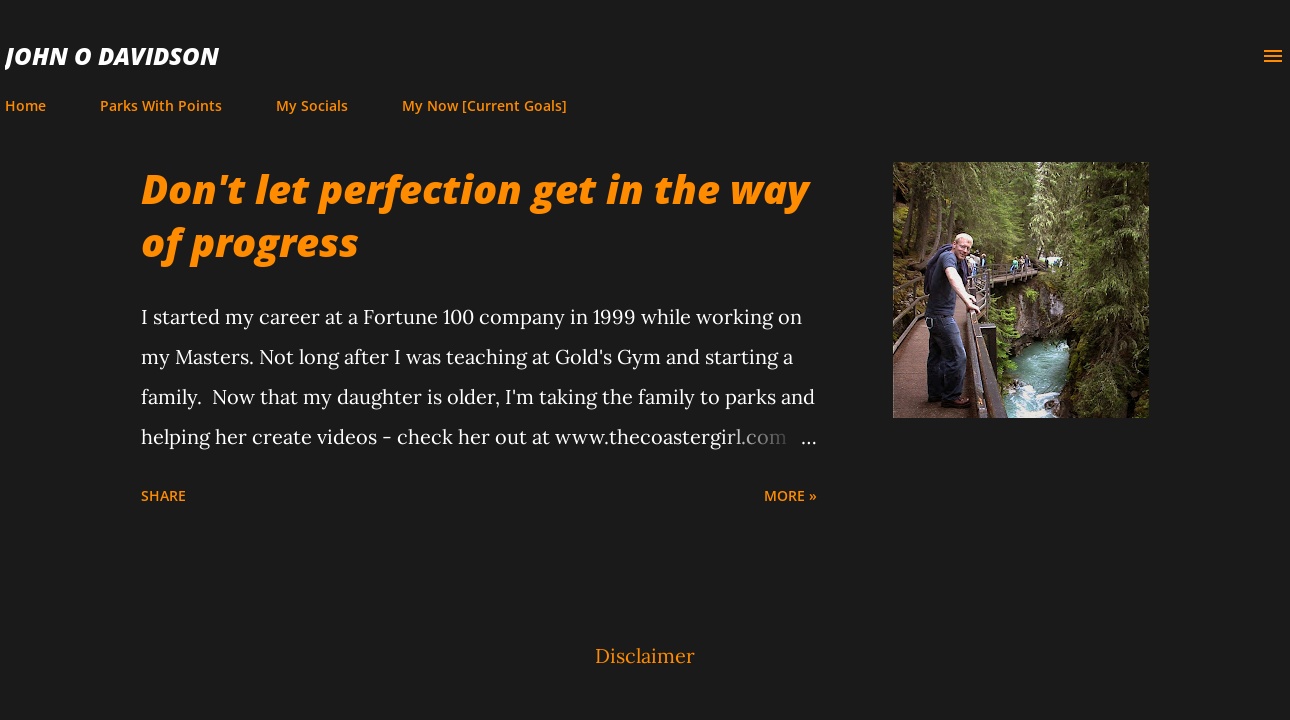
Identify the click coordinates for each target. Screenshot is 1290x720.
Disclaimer (645, 655)
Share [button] (163, 495)
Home (25, 105)
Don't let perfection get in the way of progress (475, 215)
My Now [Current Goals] (484, 105)
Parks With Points (161, 105)
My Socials (312, 105)
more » (790, 495)
